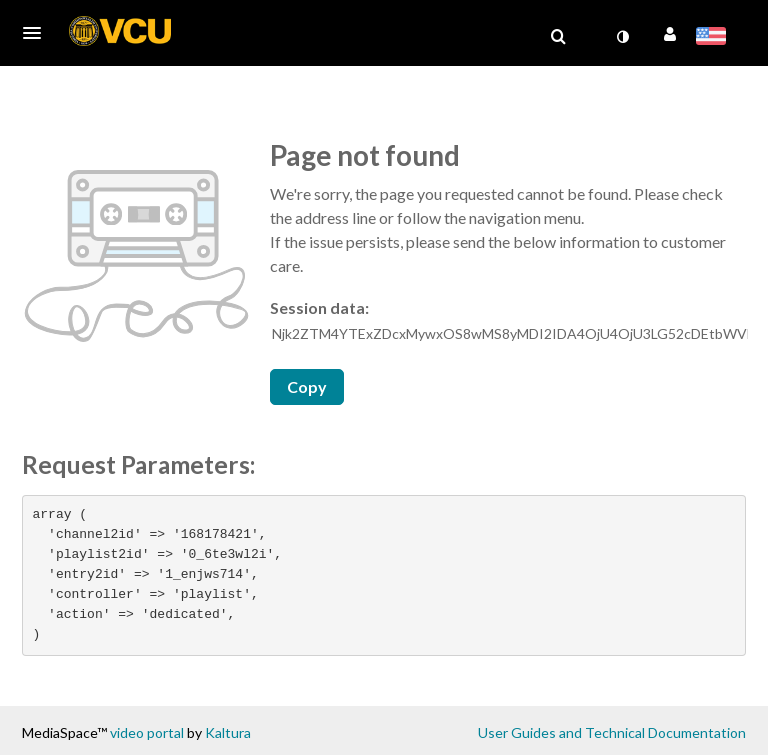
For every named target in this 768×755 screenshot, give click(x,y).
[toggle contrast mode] (622, 37)
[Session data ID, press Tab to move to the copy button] (510, 334)
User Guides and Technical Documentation (612, 732)
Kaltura (228, 732)
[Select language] (714, 38)
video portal (147, 732)
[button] (38, 33)
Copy (307, 386)
